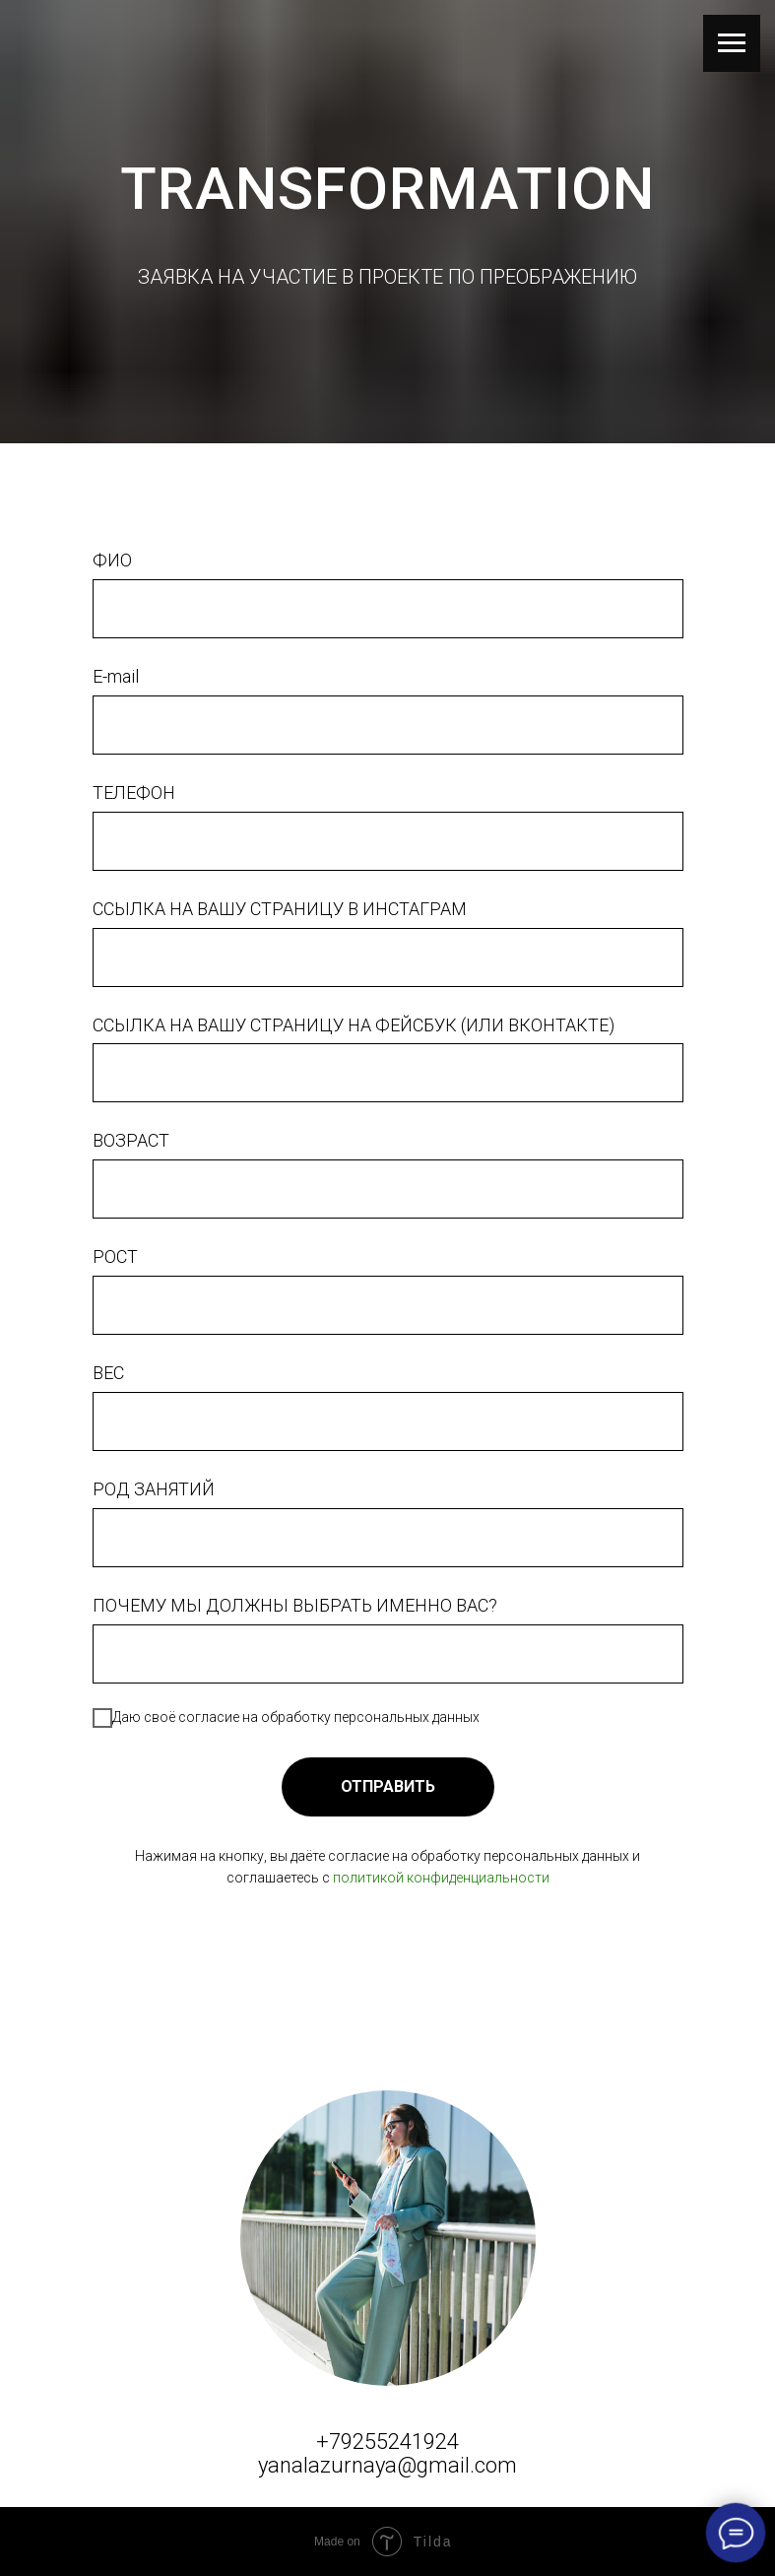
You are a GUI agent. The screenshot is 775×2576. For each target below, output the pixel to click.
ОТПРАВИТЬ (388, 1786)
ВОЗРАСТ (131, 1140)
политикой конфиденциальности (441, 1877)
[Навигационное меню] (731, 43)
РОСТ (115, 1256)
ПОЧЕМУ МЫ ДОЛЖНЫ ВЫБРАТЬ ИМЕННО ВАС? (295, 1605)
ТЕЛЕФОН (134, 792)
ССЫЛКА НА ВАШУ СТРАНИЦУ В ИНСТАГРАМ (280, 908)
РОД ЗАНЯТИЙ (154, 1489)
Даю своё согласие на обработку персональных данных (286, 1718)
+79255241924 (387, 2441)
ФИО (112, 560)
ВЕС (108, 1372)
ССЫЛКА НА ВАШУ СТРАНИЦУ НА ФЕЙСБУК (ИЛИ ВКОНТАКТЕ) (353, 1025)
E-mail (116, 676)
